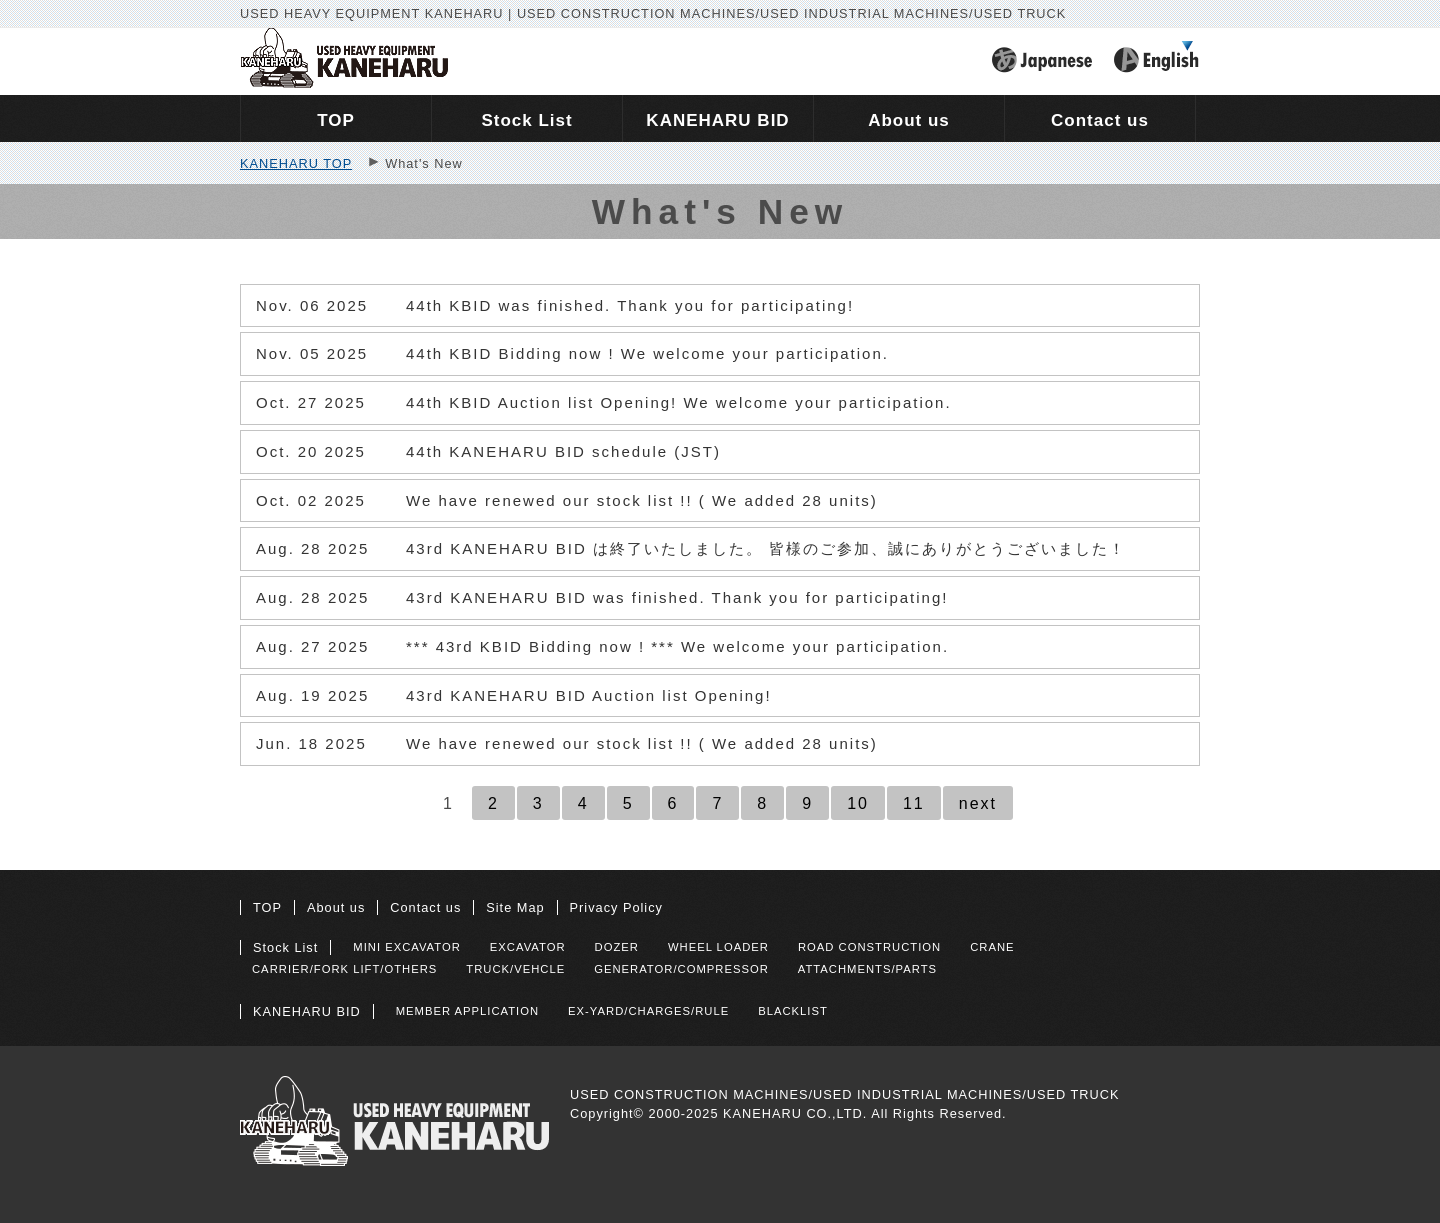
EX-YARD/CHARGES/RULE (648, 1011)
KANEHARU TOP (296, 163)
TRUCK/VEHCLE (515, 969)
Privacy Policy (616, 907)
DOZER (617, 947)
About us (336, 907)
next (978, 803)
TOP (267, 907)
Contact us (425, 907)
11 (914, 803)
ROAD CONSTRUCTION (869, 947)
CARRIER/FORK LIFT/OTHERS (344, 969)
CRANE (992, 947)
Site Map (515, 907)
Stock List (285, 947)
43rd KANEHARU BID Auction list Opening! (514, 696)
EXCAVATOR (528, 947)
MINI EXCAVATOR (407, 947)
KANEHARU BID (307, 1011)
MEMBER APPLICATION (467, 1011)
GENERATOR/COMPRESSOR (681, 969)
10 (858, 803)
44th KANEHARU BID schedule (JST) (488, 452)
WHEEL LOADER (718, 947)
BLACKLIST (793, 1011)
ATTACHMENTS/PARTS (867, 969)
